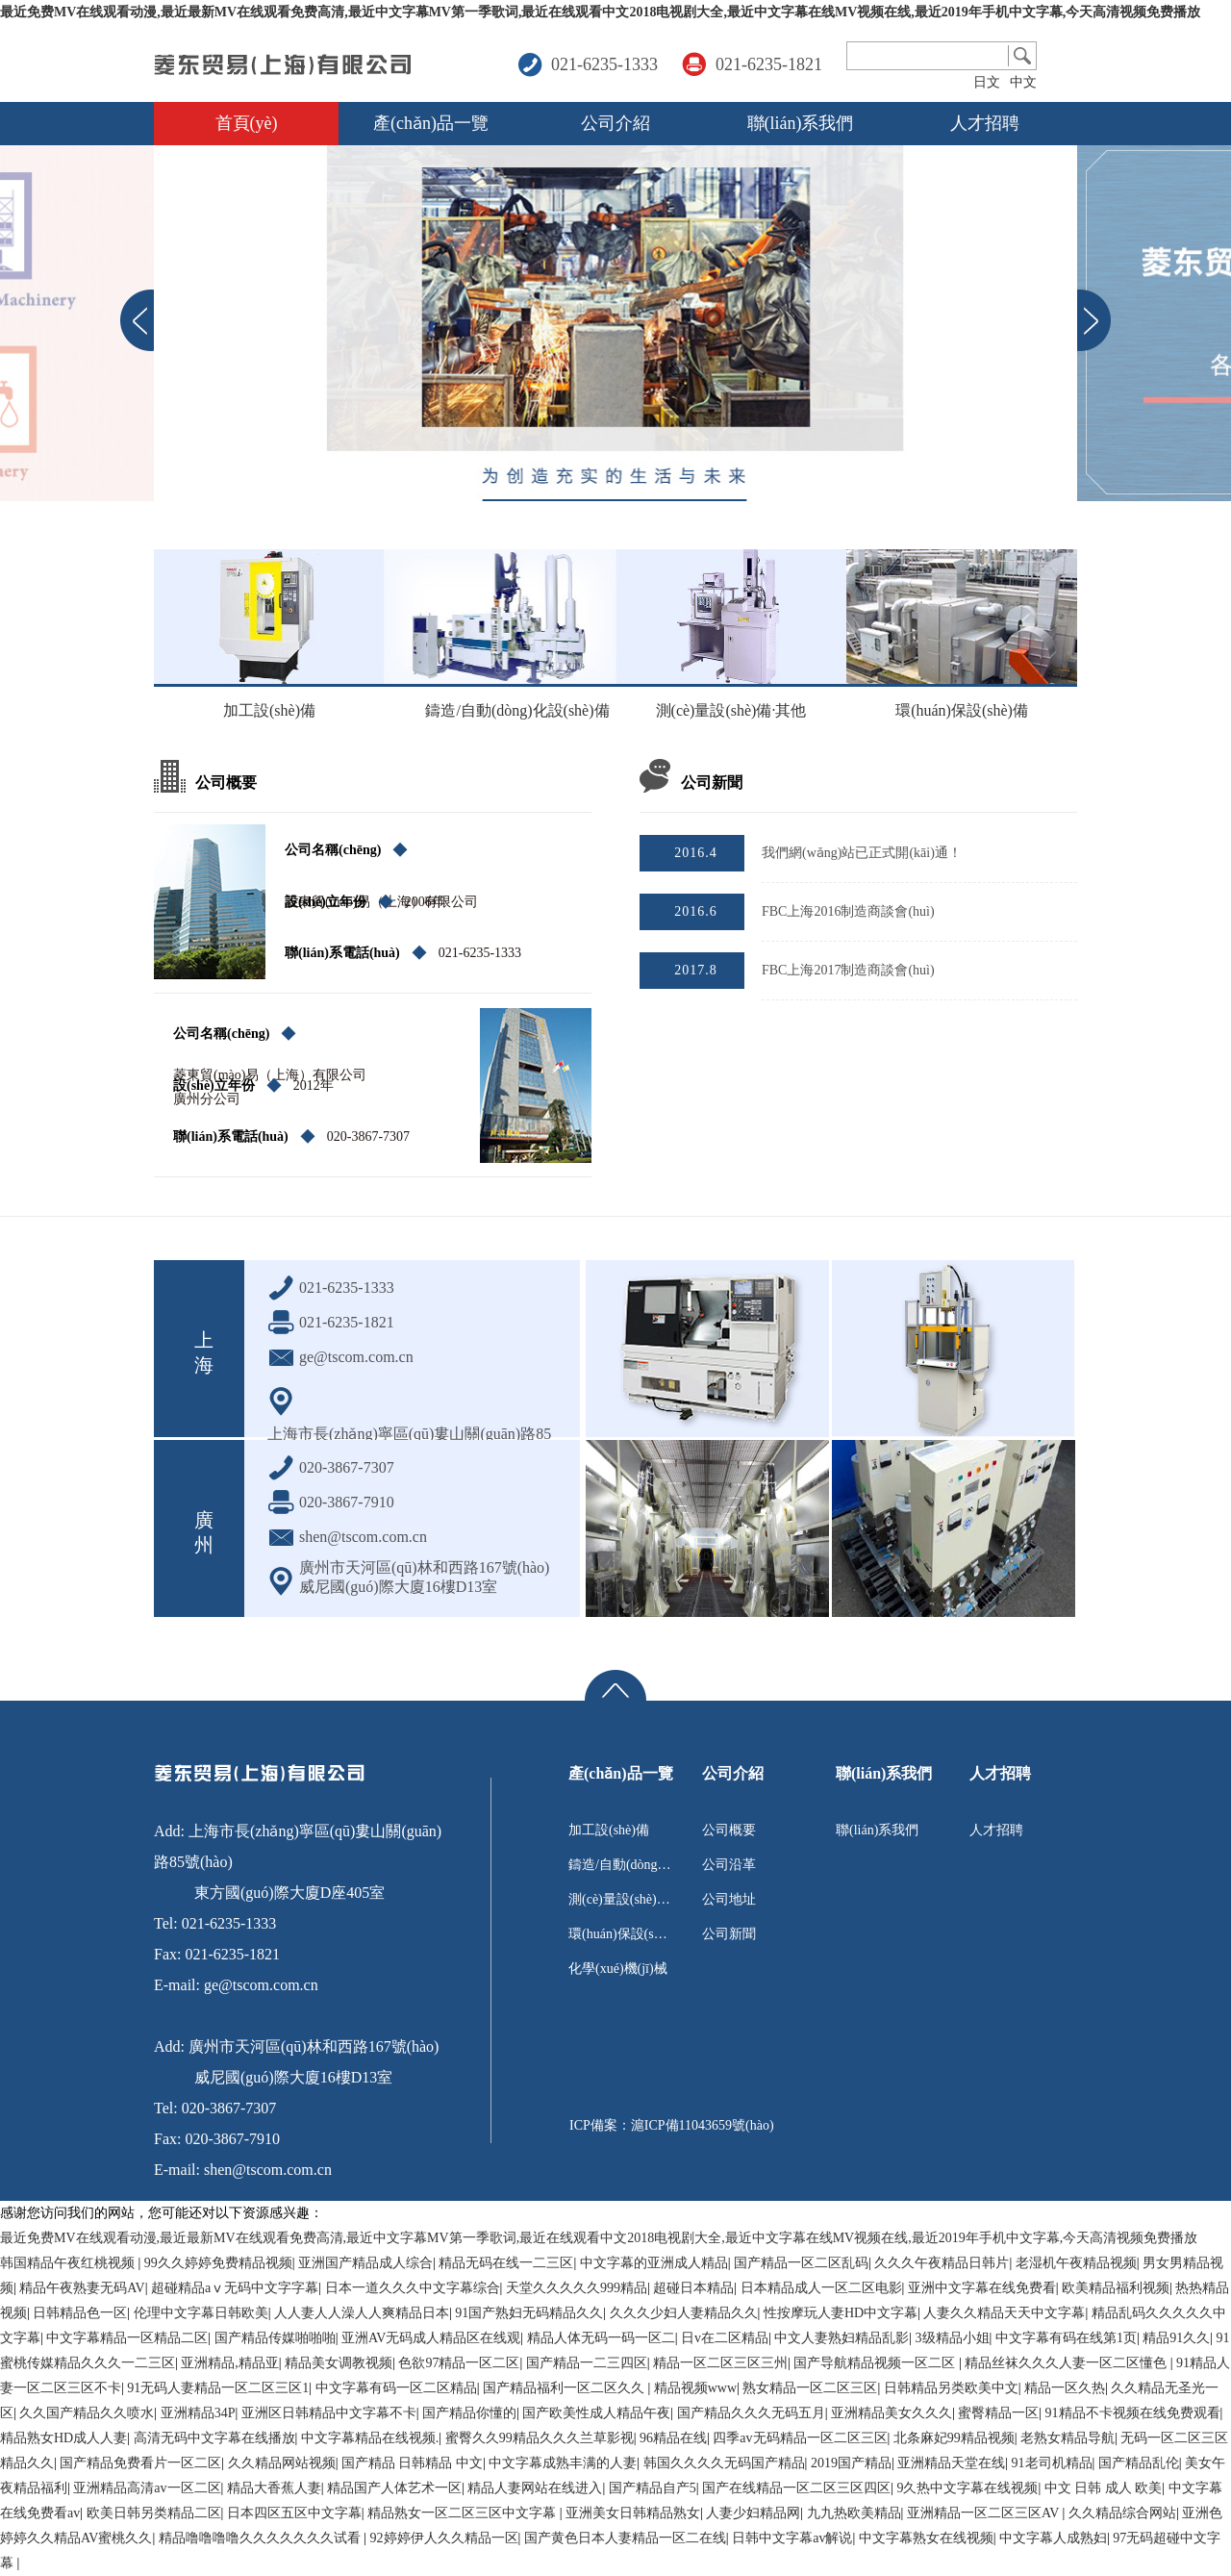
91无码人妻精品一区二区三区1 (218, 2388)
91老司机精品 (1052, 2463)
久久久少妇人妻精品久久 (684, 2313)
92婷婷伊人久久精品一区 (444, 2538)
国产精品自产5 (652, 2488)
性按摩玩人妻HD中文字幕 (840, 2313)
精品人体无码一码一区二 (601, 2338)
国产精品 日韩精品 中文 (412, 2463)
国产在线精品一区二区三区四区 (796, 2488)
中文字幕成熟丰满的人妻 (563, 2463)
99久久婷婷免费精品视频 (218, 2263)
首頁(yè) (246, 123)
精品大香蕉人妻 (274, 2488)
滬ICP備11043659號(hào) (702, 2125)
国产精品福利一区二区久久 (565, 2388)
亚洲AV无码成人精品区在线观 (430, 2338)
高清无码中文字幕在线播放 (214, 2438)
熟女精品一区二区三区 (809, 2388)
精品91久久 (1176, 2338)
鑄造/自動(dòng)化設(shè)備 (504, 718)
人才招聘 (984, 123)
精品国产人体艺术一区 (394, 2488)
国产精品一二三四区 (586, 2363)
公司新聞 (729, 1934)
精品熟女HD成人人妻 (63, 2438)
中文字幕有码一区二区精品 (396, 2388)
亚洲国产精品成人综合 (365, 2263)
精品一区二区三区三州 (720, 2363)
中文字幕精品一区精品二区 (127, 2338)
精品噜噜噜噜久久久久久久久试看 (261, 2538)
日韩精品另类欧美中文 (951, 2388)
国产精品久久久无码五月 (751, 2413)
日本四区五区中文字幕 (294, 2513)
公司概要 (729, 1830)
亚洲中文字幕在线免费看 (982, 2288)
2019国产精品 (851, 2463)
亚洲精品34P (198, 2413)
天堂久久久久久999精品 (576, 2288)
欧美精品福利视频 (1115, 2288)
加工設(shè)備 (269, 710)
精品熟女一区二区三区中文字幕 (463, 2513)
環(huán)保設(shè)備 (961, 710)
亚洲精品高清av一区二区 (146, 2488)
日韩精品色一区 (80, 2313)
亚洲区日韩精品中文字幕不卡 (328, 2413)
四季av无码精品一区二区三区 (800, 2438)
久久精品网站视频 (282, 2463)
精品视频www (695, 2388)
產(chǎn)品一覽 (431, 123)
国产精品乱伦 (1138, 2463)
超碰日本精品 (693, 2288)
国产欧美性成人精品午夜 (596, 2413)
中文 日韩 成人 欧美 (1103, 2488)
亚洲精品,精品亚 (230, 2363)
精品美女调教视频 (338, 2363)
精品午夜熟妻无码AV (81, 2288)
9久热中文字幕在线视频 (967, 2488)
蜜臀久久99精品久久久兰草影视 (539, 2438)
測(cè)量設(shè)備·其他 (731, 710)
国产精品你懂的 (469, 2413)
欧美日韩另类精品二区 (154, 2513)
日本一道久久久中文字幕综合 (412, 2288)
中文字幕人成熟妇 (1053, 2538)
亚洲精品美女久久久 (891, 2413)
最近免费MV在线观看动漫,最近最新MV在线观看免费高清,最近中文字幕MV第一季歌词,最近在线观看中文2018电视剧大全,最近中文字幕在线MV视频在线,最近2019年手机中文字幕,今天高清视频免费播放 (600, 12)
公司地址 (729, 1899)
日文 (986, 82)
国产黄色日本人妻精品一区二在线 (625, 2538)
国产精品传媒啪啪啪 (275, 2338)
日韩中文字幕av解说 (792, 2538)
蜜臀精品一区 (998, 2413)
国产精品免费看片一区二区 (140, 2463)
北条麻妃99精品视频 (954, 2438)
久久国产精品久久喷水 (86, 2413)
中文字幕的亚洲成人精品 (654, 2263)
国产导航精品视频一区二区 (876, 2363)
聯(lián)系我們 (800, 123)
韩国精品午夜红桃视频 (69, 2263)
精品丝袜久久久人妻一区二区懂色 (1067, 2363)
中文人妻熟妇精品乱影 (841, 2338)
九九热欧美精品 (854, 2513)
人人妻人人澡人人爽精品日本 (361, 2313)
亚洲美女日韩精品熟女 (632, 2513)
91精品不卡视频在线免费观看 (1132, 2413)
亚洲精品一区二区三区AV (985, 2513)
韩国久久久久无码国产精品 (724, 2463)
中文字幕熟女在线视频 (926, 2538)
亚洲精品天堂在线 (951, 2463)
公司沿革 (729, 1864)
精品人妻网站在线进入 (534, 2488)
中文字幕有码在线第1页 (1066, 2338)
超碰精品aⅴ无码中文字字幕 (234, 2288)
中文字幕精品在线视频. (370, 2438)
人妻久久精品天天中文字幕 (1004, 2313)
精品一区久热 (1064, 2388)
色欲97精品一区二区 (458, 2363)
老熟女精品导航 (1067, 2438)
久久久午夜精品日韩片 (941, 2263)
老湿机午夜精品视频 (1076, 2263)
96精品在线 (673, 2438)
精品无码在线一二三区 (506, 2263)
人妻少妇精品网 (753, 2513)
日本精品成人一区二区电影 (821, 2288)
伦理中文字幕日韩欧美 (201, 2313)
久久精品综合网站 (1122, 2513)
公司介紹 (615, 123)
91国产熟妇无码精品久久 (529, 2313)
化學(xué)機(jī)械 (617, 1968)
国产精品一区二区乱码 (801, 2263)
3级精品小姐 (953, 2338)
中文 (1023, 82)
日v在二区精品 (724, 2338)
